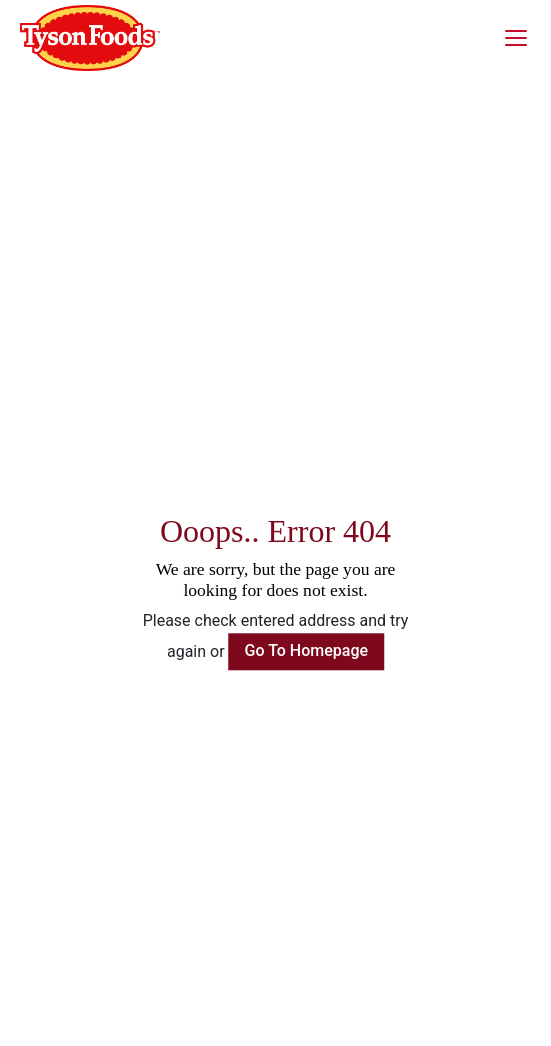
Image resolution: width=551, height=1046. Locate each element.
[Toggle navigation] (522, 38)
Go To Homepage (307, 650)
